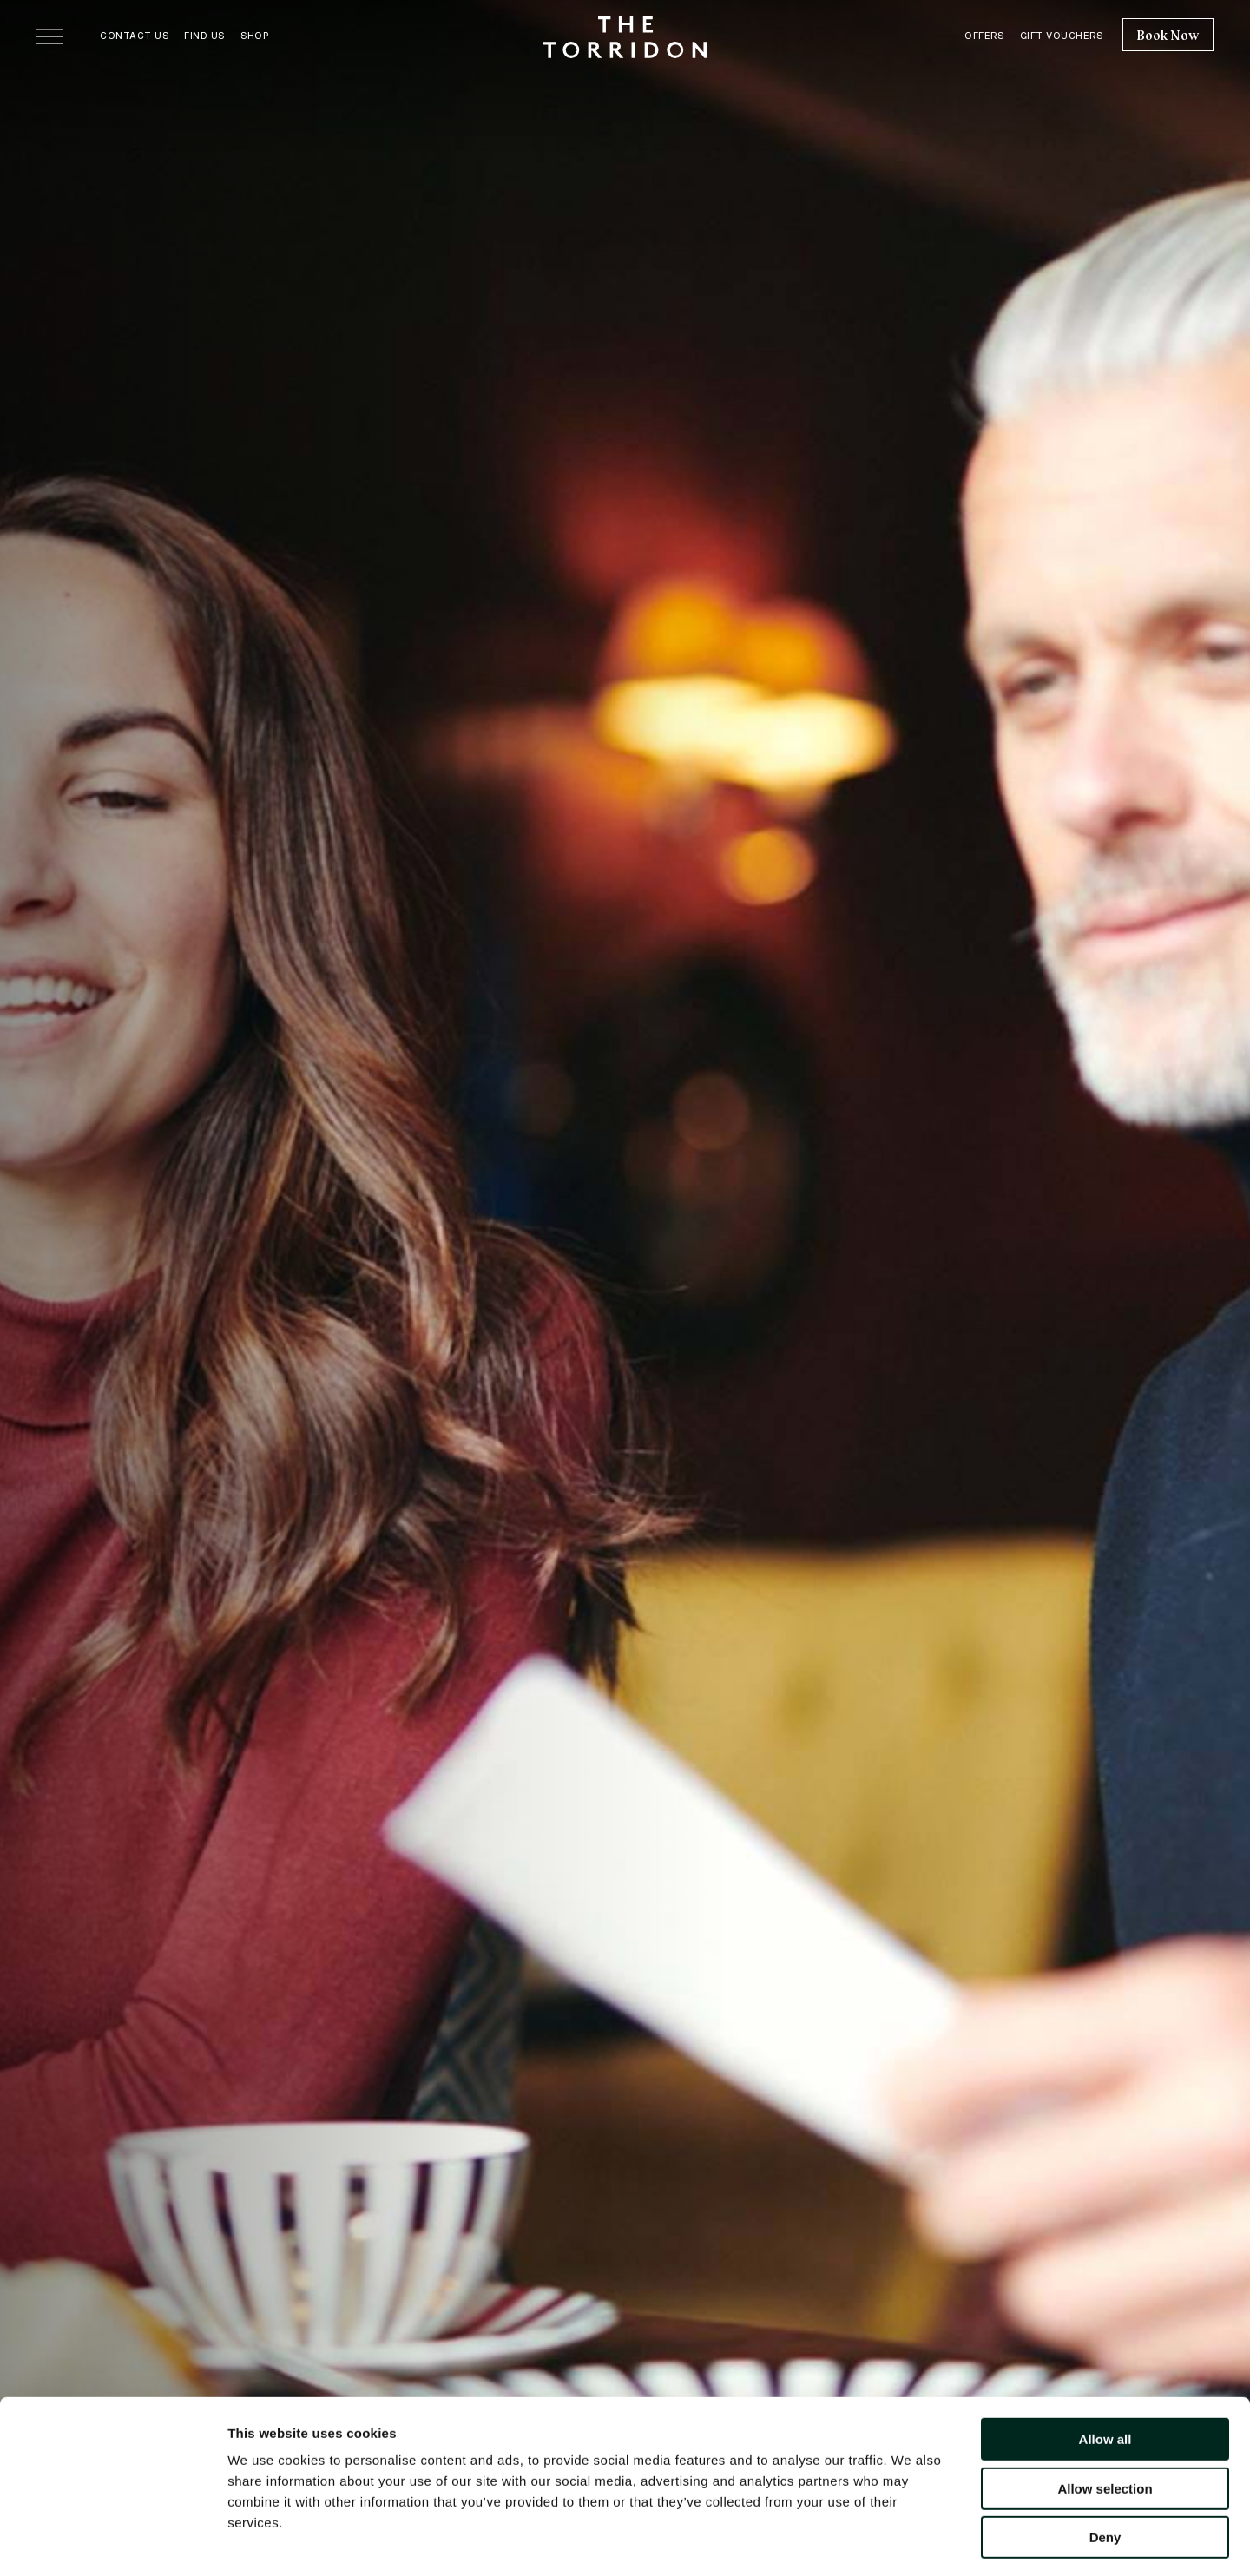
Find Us (204, 35)
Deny (1105, 2466)
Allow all (1105, 2368)
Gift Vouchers (1061, 35)
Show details (911, 2541)
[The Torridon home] (625, 36)
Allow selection (1104, 2417)
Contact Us (134, 35)
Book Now (1168, 35)
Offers (983, 35)
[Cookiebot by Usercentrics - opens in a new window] (112, 2542)
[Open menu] (49, 36)
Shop (254, 35)
